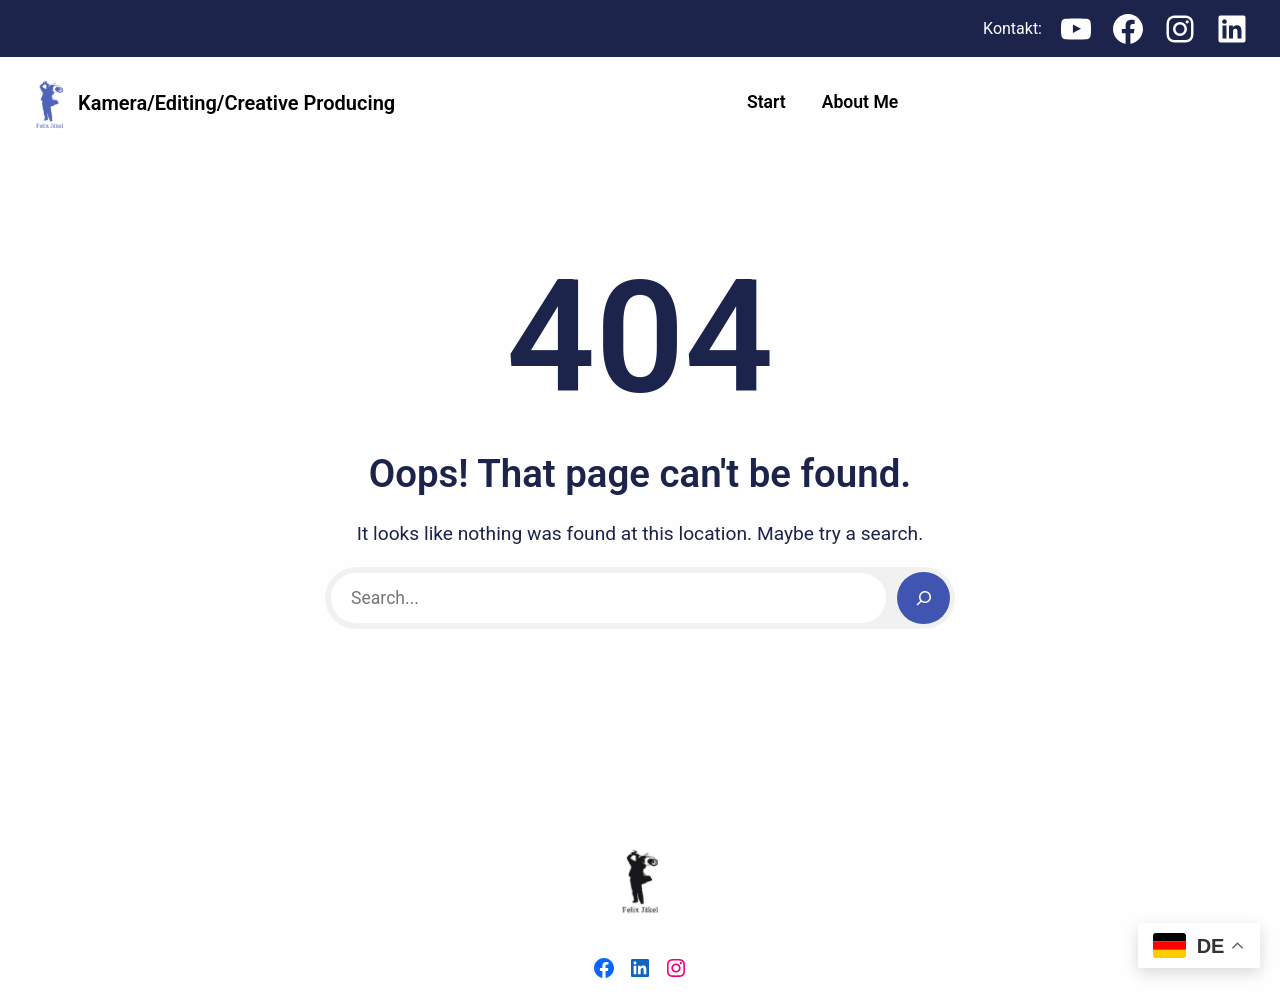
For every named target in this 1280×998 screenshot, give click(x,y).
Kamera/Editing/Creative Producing (236, 103)
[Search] (923, 598)
